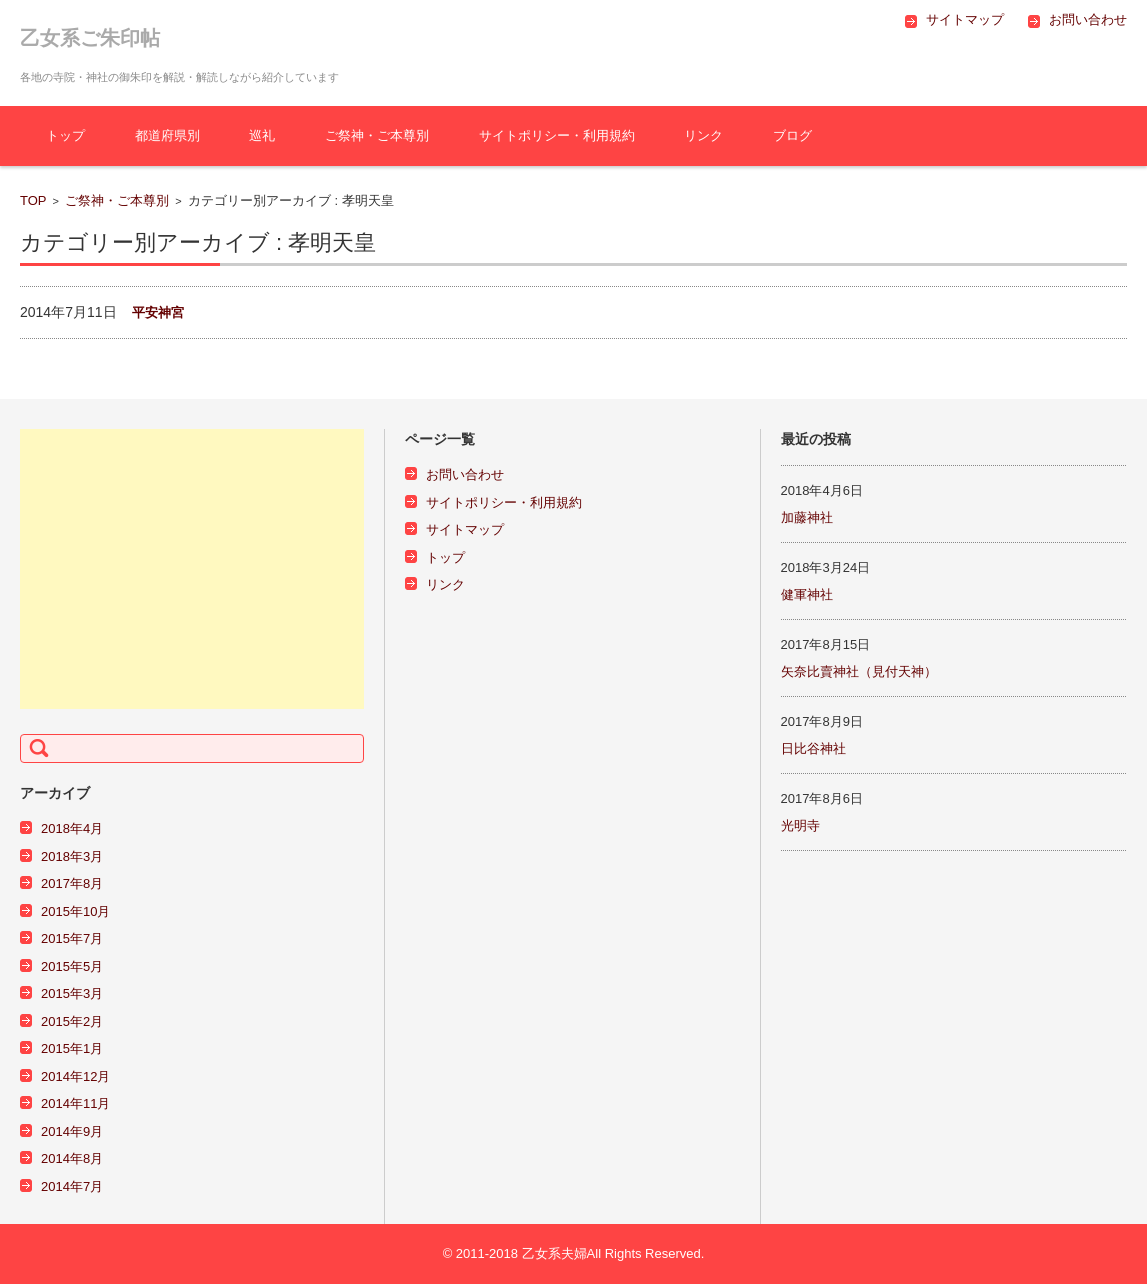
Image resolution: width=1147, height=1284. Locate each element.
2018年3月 (72, 856)
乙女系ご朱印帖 (90, 38)
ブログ (792, 135)
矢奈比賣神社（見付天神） (859, 671)
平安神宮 (158, 312)
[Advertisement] (192, 569)
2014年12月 (75, 1076)
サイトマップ (465, 529)
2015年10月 (75, 911)
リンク (703, 135)
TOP (33, 200)
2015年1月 (72, 1048)
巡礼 (262, 135)
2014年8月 (72, 1158)
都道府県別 (167, 135)
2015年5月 (72, 966)
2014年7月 (72, 1186)
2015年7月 (72, 938)
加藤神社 (807, 517)
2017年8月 (72, 883)
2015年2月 (72, 1021)
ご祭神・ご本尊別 (377, 135)
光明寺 (800, 825)
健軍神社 (807, 594)
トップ (65, 135)
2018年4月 (72, 828)
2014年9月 (72, 1131)
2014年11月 (75, 1103)
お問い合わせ (465, 474)
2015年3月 (72, 993)
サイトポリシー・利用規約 (557, 135)
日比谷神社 (813, 748)
